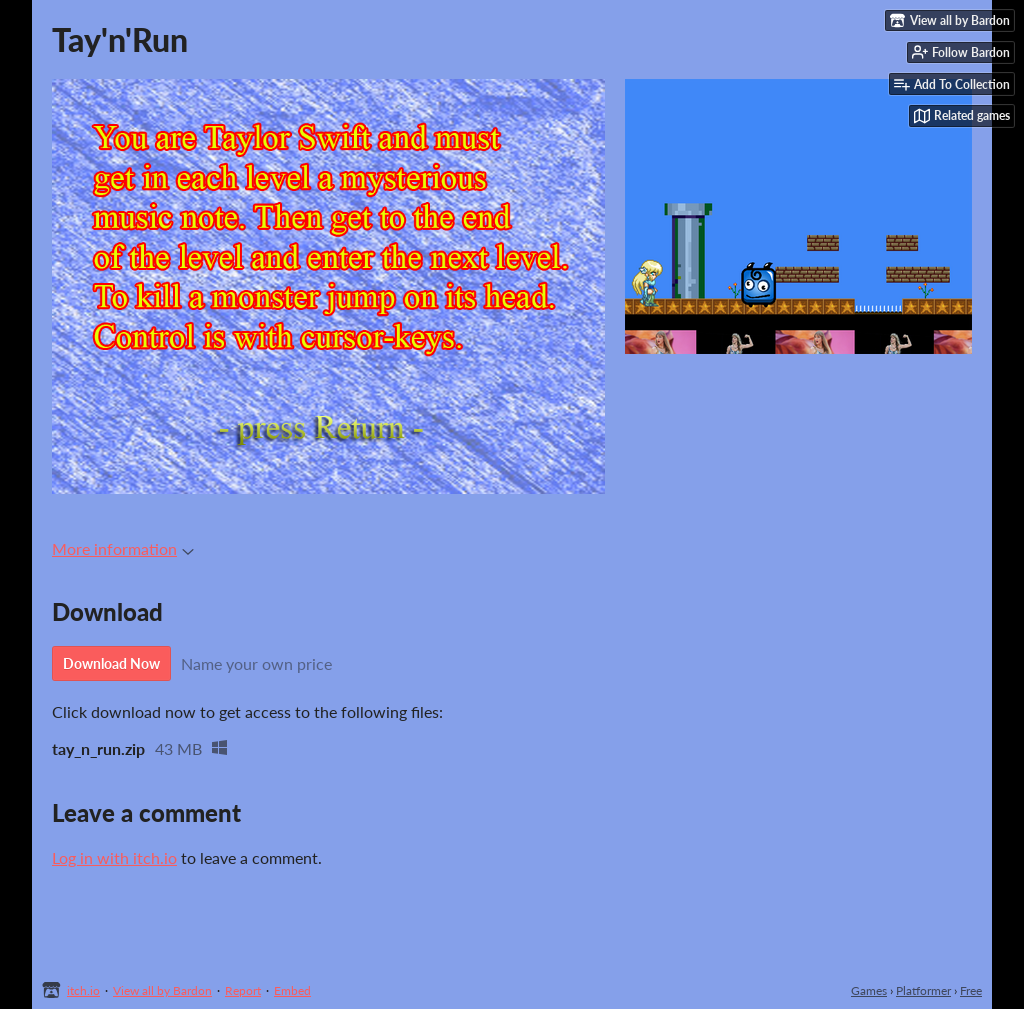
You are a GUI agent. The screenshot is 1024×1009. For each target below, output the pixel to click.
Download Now (111, 663)
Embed (292, 990)
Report (243, 990)
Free (971, 990)
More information (123, 548)
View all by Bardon (162, 990)
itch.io (83, 990)
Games (869, 990)
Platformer (923, 990)
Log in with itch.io (114, 857)
